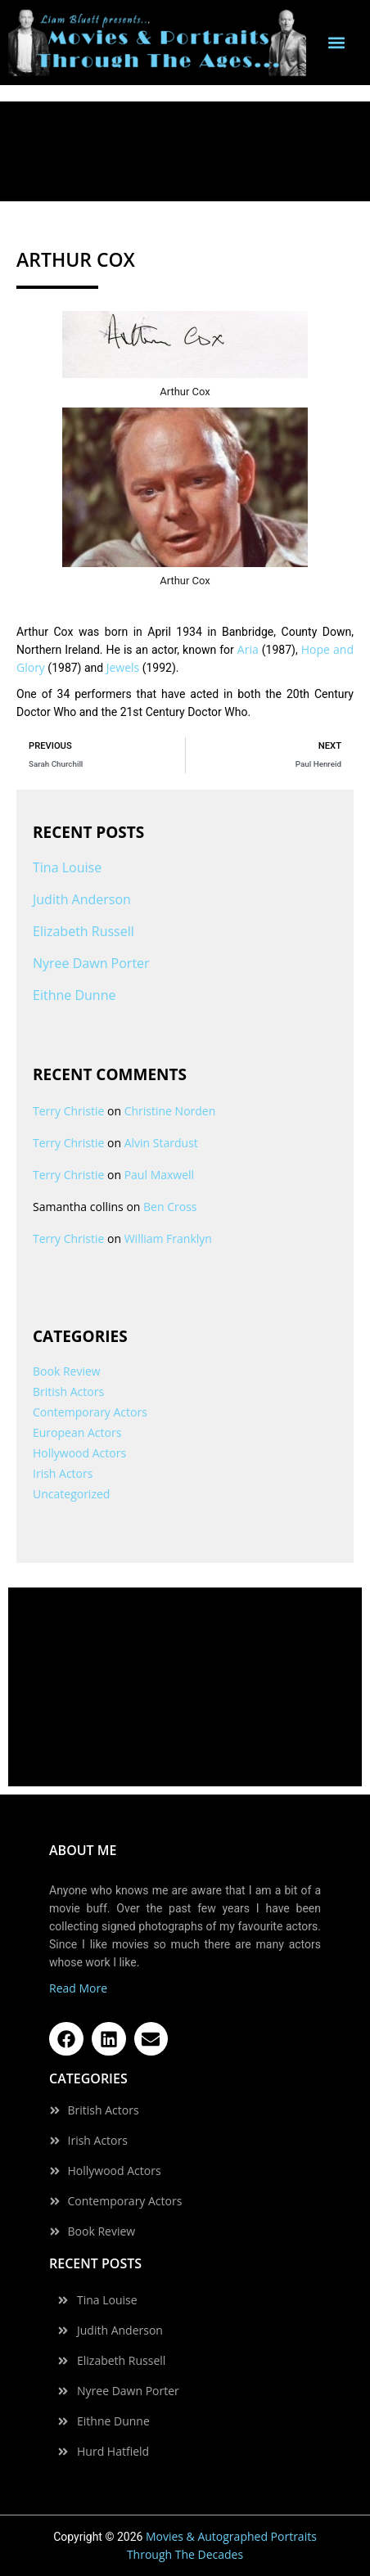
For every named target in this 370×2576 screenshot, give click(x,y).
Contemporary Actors (90, 1412)
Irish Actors (62, 1473)
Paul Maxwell (159, 1174)
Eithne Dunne (74, 995)
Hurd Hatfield (113, 2451)
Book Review (67, 1371)
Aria (248, 649)
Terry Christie (68, 1111)
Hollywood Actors (79, 1453)
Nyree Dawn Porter (91, 963)
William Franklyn (168, 1238)
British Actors (68, 1391)
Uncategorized (71, 1494)
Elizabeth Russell (83, 931)
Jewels (123, 667)
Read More (78, 1988)
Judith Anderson (82, 899)
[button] (336, 42)
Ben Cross (169, 1206)
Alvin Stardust (161, 1143)
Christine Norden (170, 1111)
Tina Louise (67, 867)
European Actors (77, 1432)
